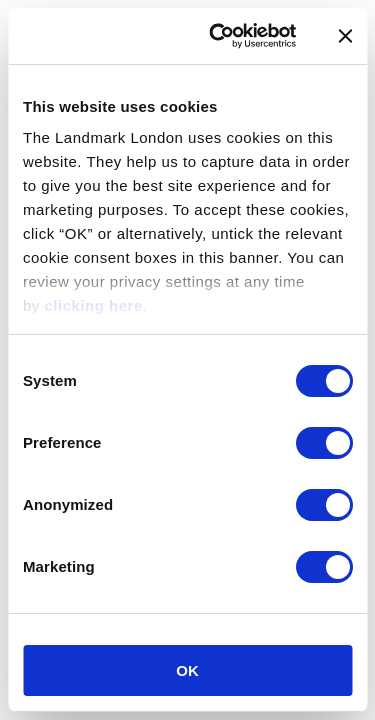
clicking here (94, 305)
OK (187, 670)
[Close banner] (345, 36)
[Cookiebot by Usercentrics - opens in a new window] (219, 36)
